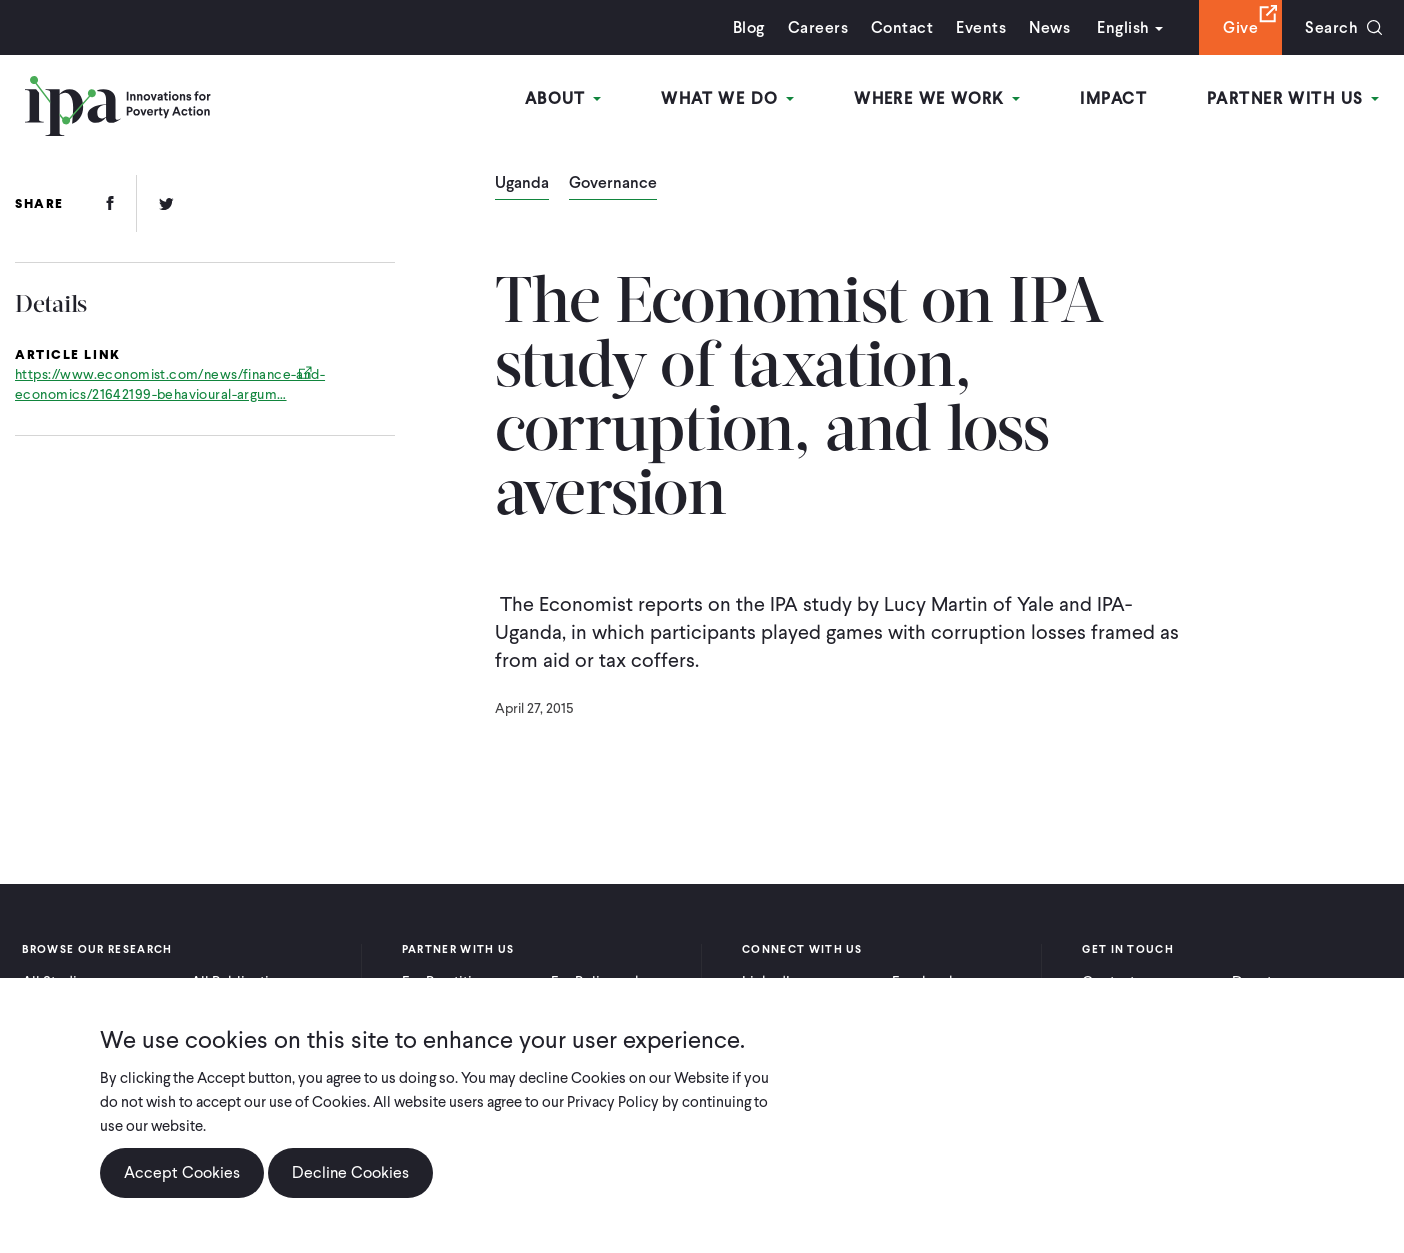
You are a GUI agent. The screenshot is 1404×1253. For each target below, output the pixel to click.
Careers (818, 27)
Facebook (924, 982)
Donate (1256, 982)
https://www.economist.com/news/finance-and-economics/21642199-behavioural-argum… (170, 384)
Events (981, 27)
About (563, 98)
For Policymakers (606, 982)
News (1049, 27)
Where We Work (937, 98)
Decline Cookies (350, 1188)
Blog (749, 27)
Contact (902, 27)
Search (1331, 27)
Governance (613, 184)
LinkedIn (770, 982)
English (1123, 27)
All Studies (57, 982)
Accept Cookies (182, 1188)
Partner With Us (1293, 98)
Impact (1113, 98)
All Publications (242, 982)
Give (1240, 27)
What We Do (727, 98)
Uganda (522, 184)
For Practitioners (455, 982)
